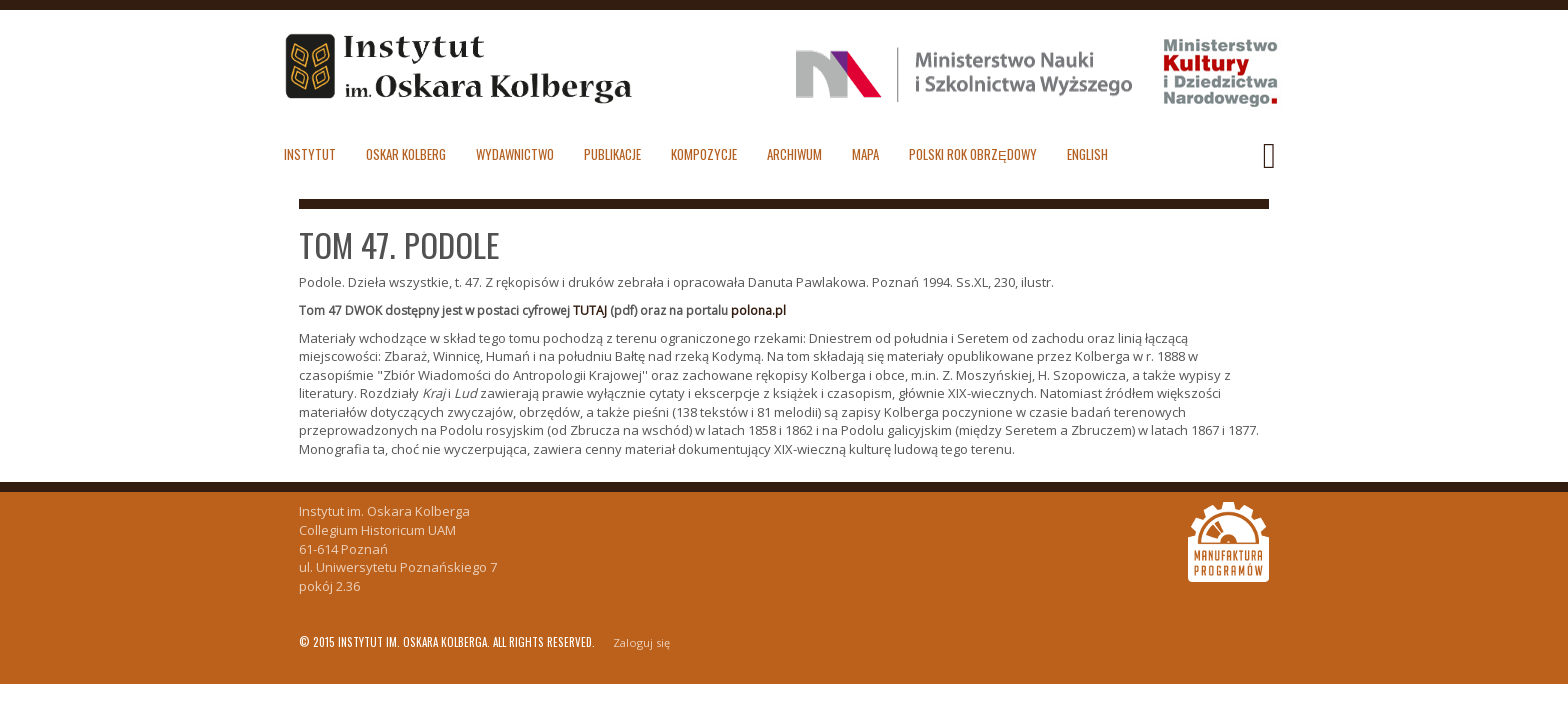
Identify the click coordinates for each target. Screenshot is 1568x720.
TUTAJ (590, 310)
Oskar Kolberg (406, 154)
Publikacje (612, 154)
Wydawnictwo (515, 154)
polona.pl (758, 310)
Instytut (310, 154)
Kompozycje (704, 154)
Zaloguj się (641, 642)
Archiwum (794, 154)
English (1087, 154)
